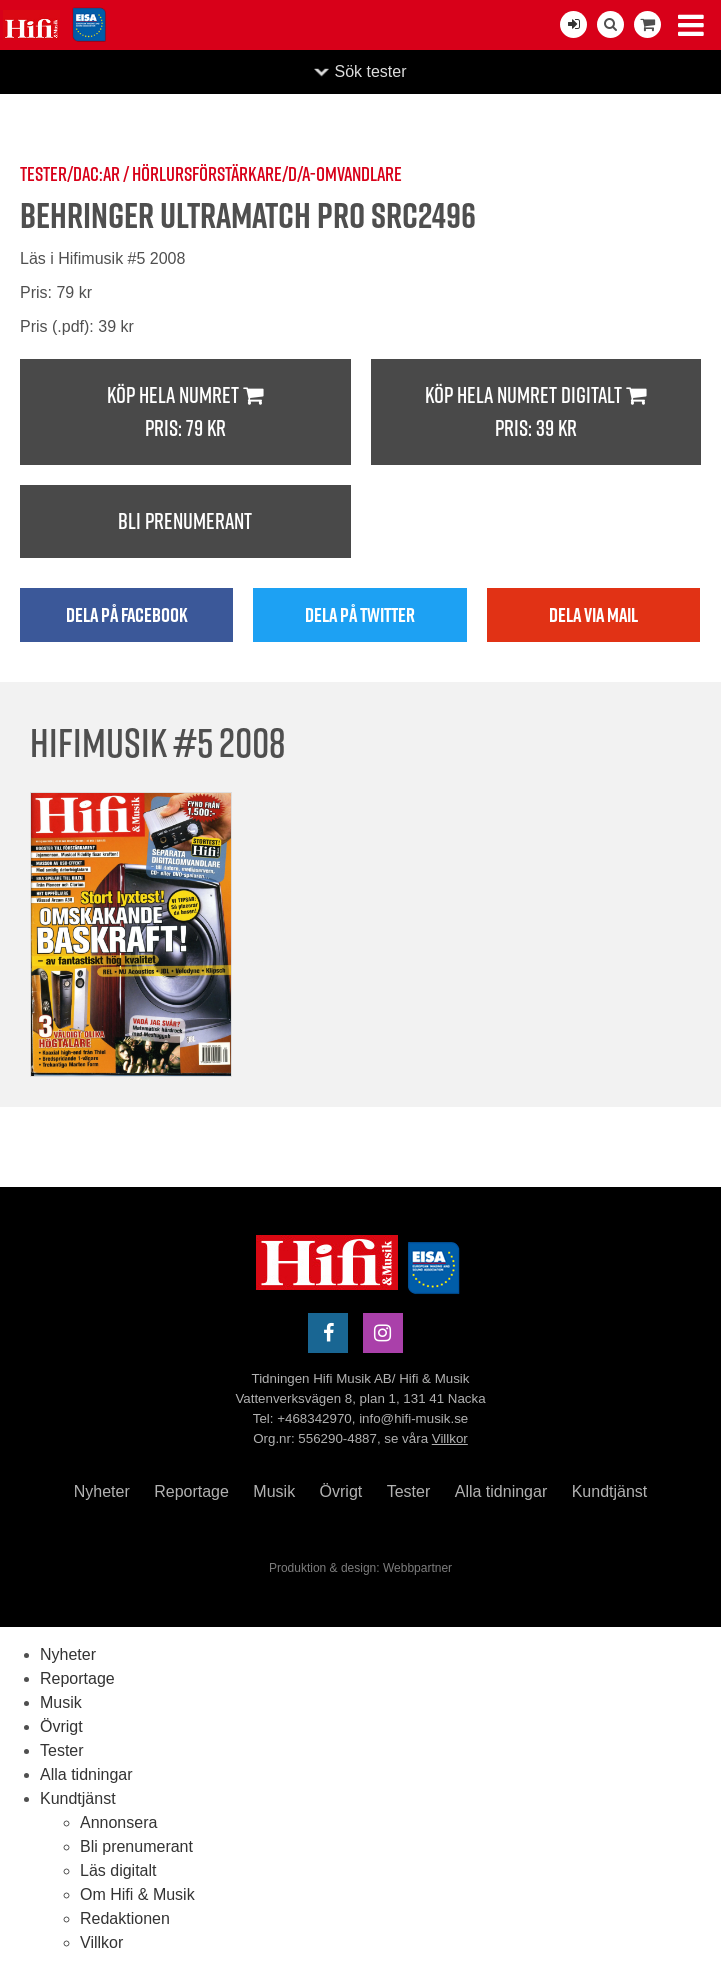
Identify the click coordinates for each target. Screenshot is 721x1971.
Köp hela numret (185, 412)
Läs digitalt (118, 1870)
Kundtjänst (610, 1491)
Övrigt (341, 1491)
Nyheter (102, 1491)
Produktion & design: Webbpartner (360, 1568)
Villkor (450, 1438)
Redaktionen (125, 1918)
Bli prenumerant (185, 521)
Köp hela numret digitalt (536, 412)
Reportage (191, 1491)
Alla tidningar (501, 1491)
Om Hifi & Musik (137, 1894)
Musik (274, 1491)
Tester (409, 1491)
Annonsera (118, 1822)
